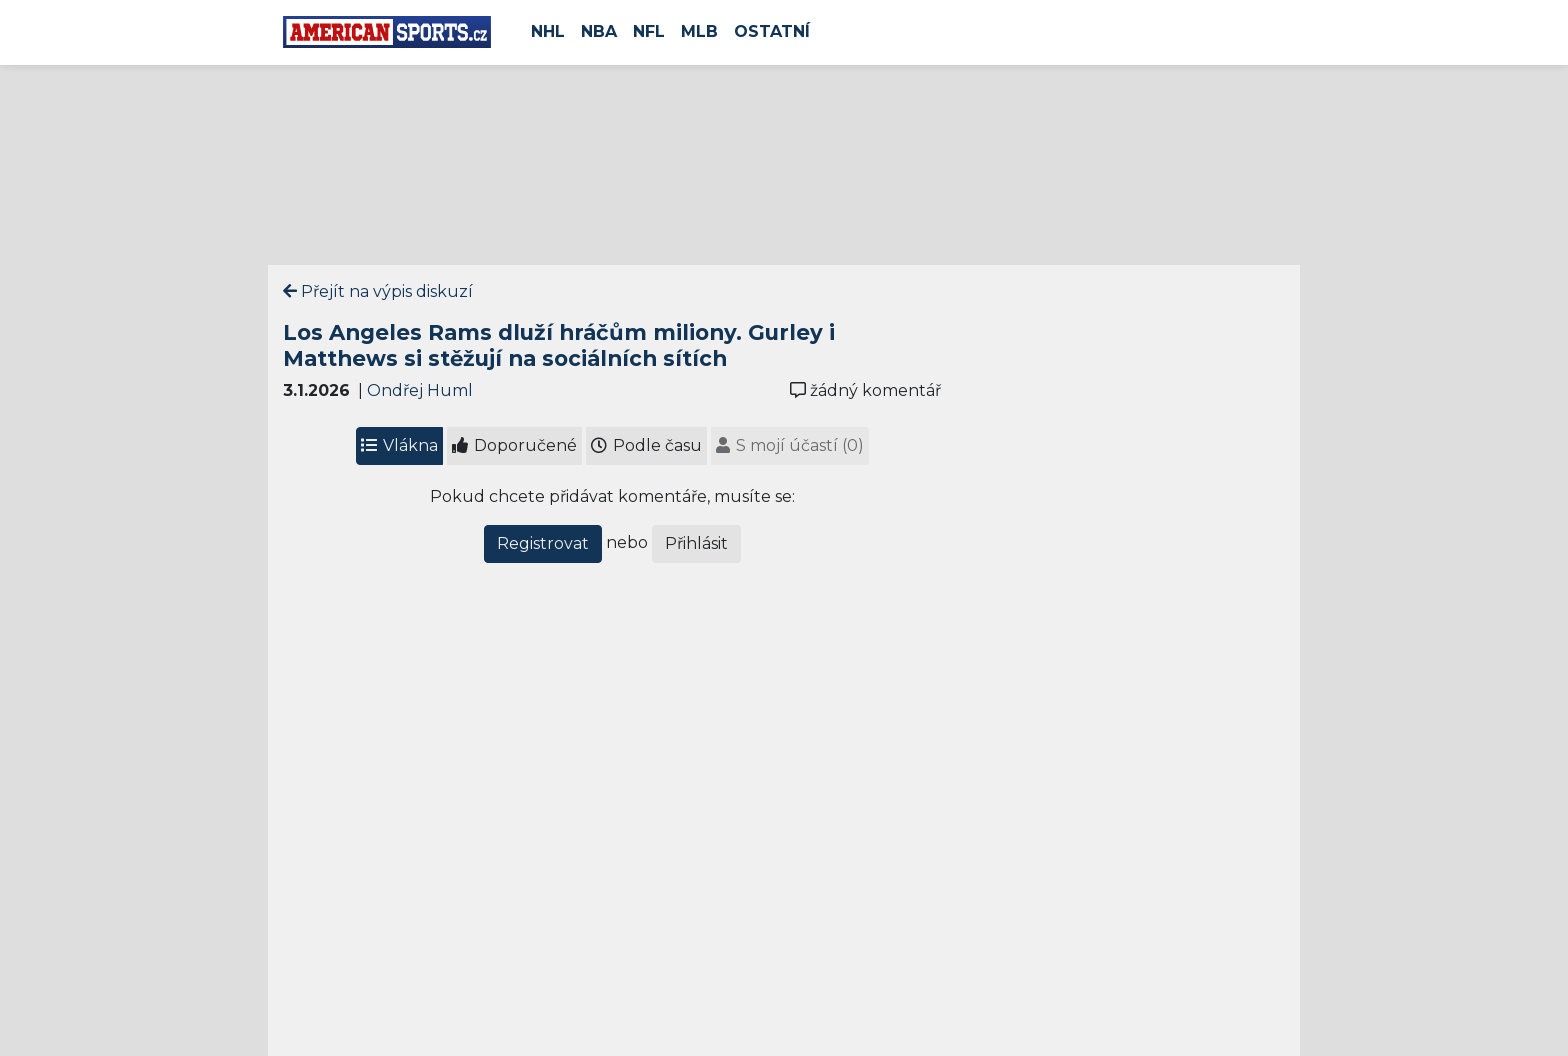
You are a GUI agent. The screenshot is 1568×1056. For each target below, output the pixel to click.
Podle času (646, 445)
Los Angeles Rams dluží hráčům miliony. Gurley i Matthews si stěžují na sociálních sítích (559, 345)
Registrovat (543, 543)
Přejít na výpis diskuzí (378, 291)
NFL (649, 31)
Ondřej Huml (420, 390)
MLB (699, 31)
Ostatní (772, 31)
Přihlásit (696, 543)
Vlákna (399, 445)
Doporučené (514, 445)
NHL (548, 31)
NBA (599, 31)
